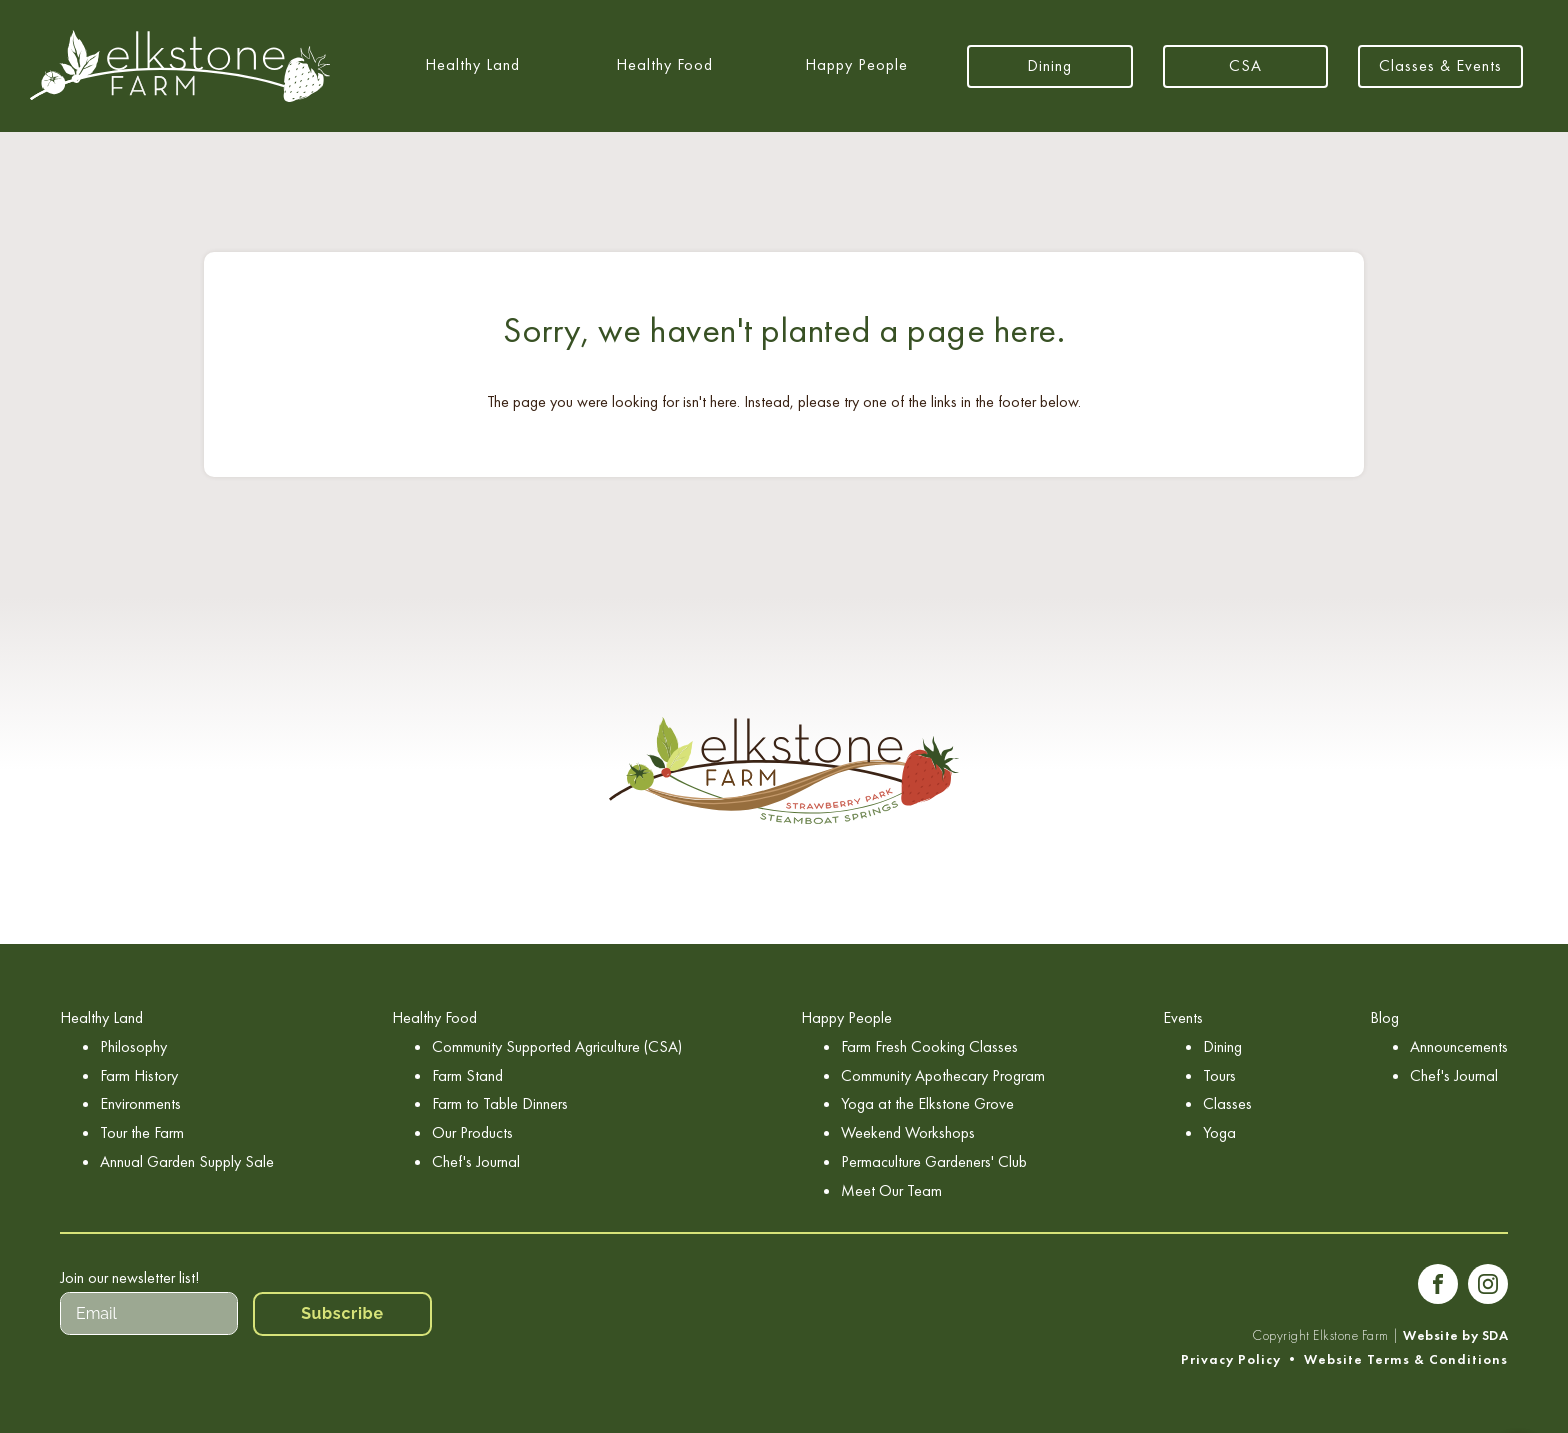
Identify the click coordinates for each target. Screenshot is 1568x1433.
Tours (1219, 1075)
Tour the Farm (142, 1132)
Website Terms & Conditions (1406, 1359)
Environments (140, 1103)
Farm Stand (467, 1075)
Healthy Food (664, 64)
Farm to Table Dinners (500, 1103)
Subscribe (342, 1313)
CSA (1245, 65)
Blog (1384, 1017)
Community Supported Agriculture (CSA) (557, 1046)
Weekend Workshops (908, 1132)
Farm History (139, 1075)
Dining (1049, 65)
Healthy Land (472, 64)
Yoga (1219, 1132)
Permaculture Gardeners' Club (934, 1161)
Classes (1227, 1103)
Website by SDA (1455, 1335)
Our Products (472, 1132)
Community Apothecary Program (943, 1075)
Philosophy (133, 1046)
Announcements (1459, 1046)
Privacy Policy (1231, 1359)
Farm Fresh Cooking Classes (929, 1046)
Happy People (856, 64)
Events (1183, 1017)
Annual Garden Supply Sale (187, 1161)
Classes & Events (1440, 65)
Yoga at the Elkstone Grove (927, 1103)
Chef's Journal (476, 1161)
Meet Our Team (891, 1190)
